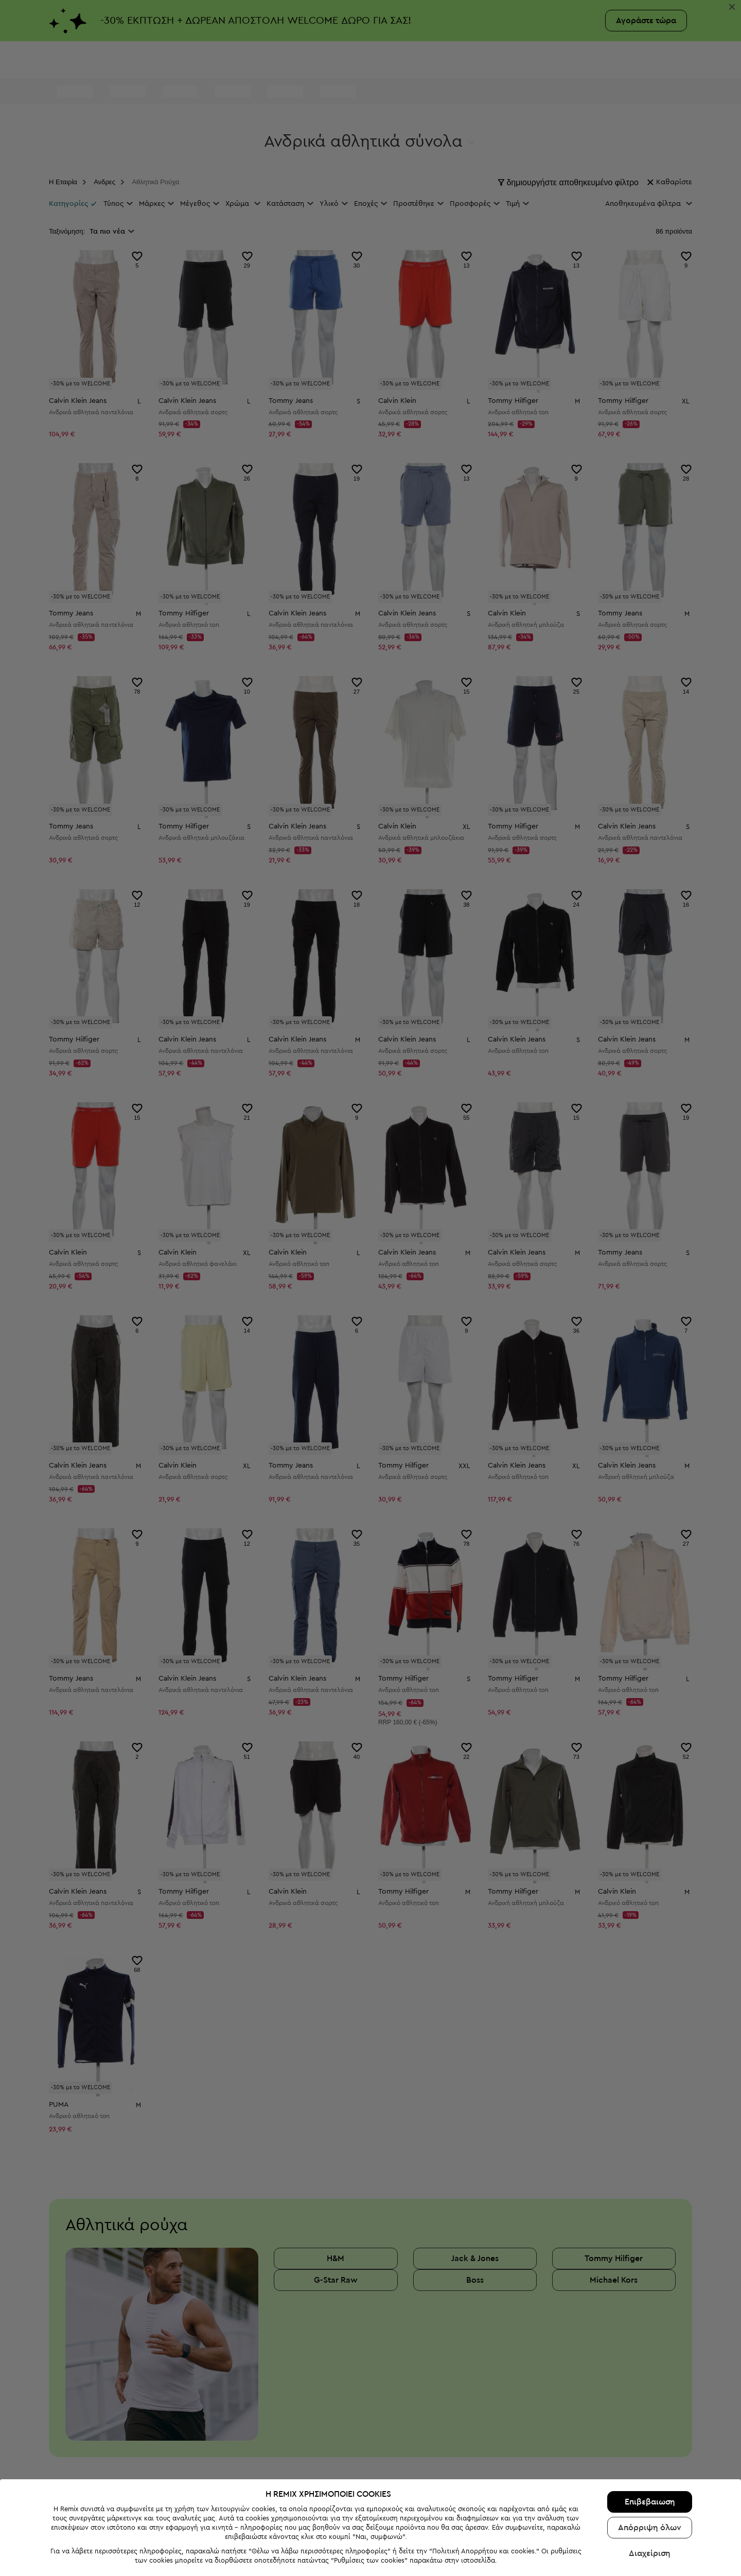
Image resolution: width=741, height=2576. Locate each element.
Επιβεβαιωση (650, 2502)
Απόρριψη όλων (649, 2528)
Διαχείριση (650, 2553)
